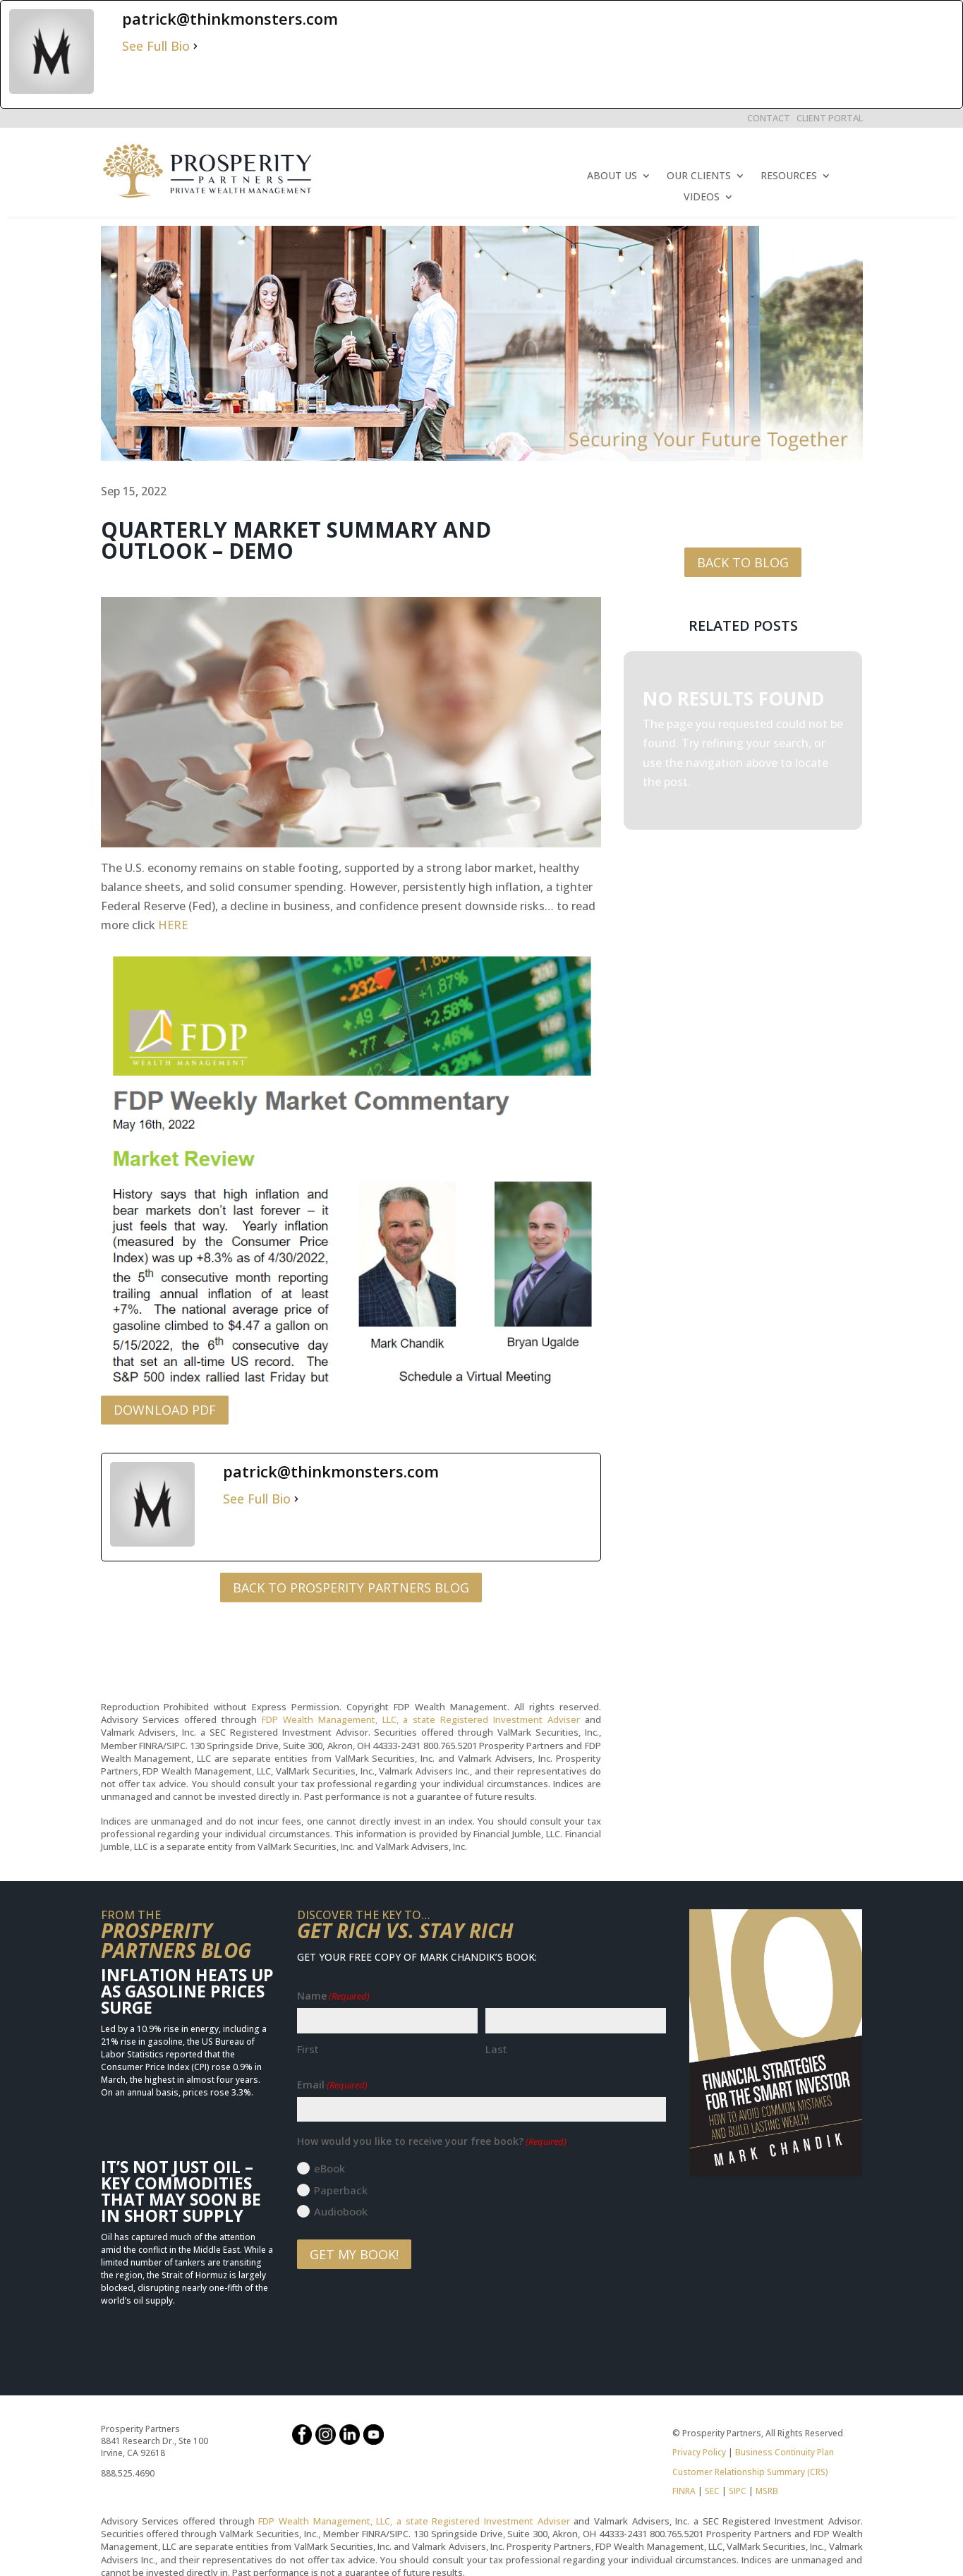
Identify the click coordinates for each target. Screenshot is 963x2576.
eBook (329, 2168)
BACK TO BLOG (743, 562)
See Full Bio (156, 45)
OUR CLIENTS (699, 176)
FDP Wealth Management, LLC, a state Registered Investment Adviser (421, 1719)
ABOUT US (612, 176)
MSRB (765, 2491)
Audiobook (341, 2211)
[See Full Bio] (195, 46)
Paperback (341, 2190)
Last (496, 2049)
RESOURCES (789, 176)
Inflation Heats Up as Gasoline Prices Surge (187, 1991)
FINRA (684, 2491)
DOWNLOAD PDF (165, 1409)
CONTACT (768, 117)
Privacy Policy (699, 2452)
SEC (712, 2491)
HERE (173, 925)
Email (332, 2085)
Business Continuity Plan (784, 2452)
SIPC (737, 2491)
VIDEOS (702, 197)
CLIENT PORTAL (830, 117)
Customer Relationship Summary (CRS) (750, 2472)
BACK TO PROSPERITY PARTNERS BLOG (351, 1587)
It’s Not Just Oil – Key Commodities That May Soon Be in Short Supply (181, 2191)
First (308, 2049)
